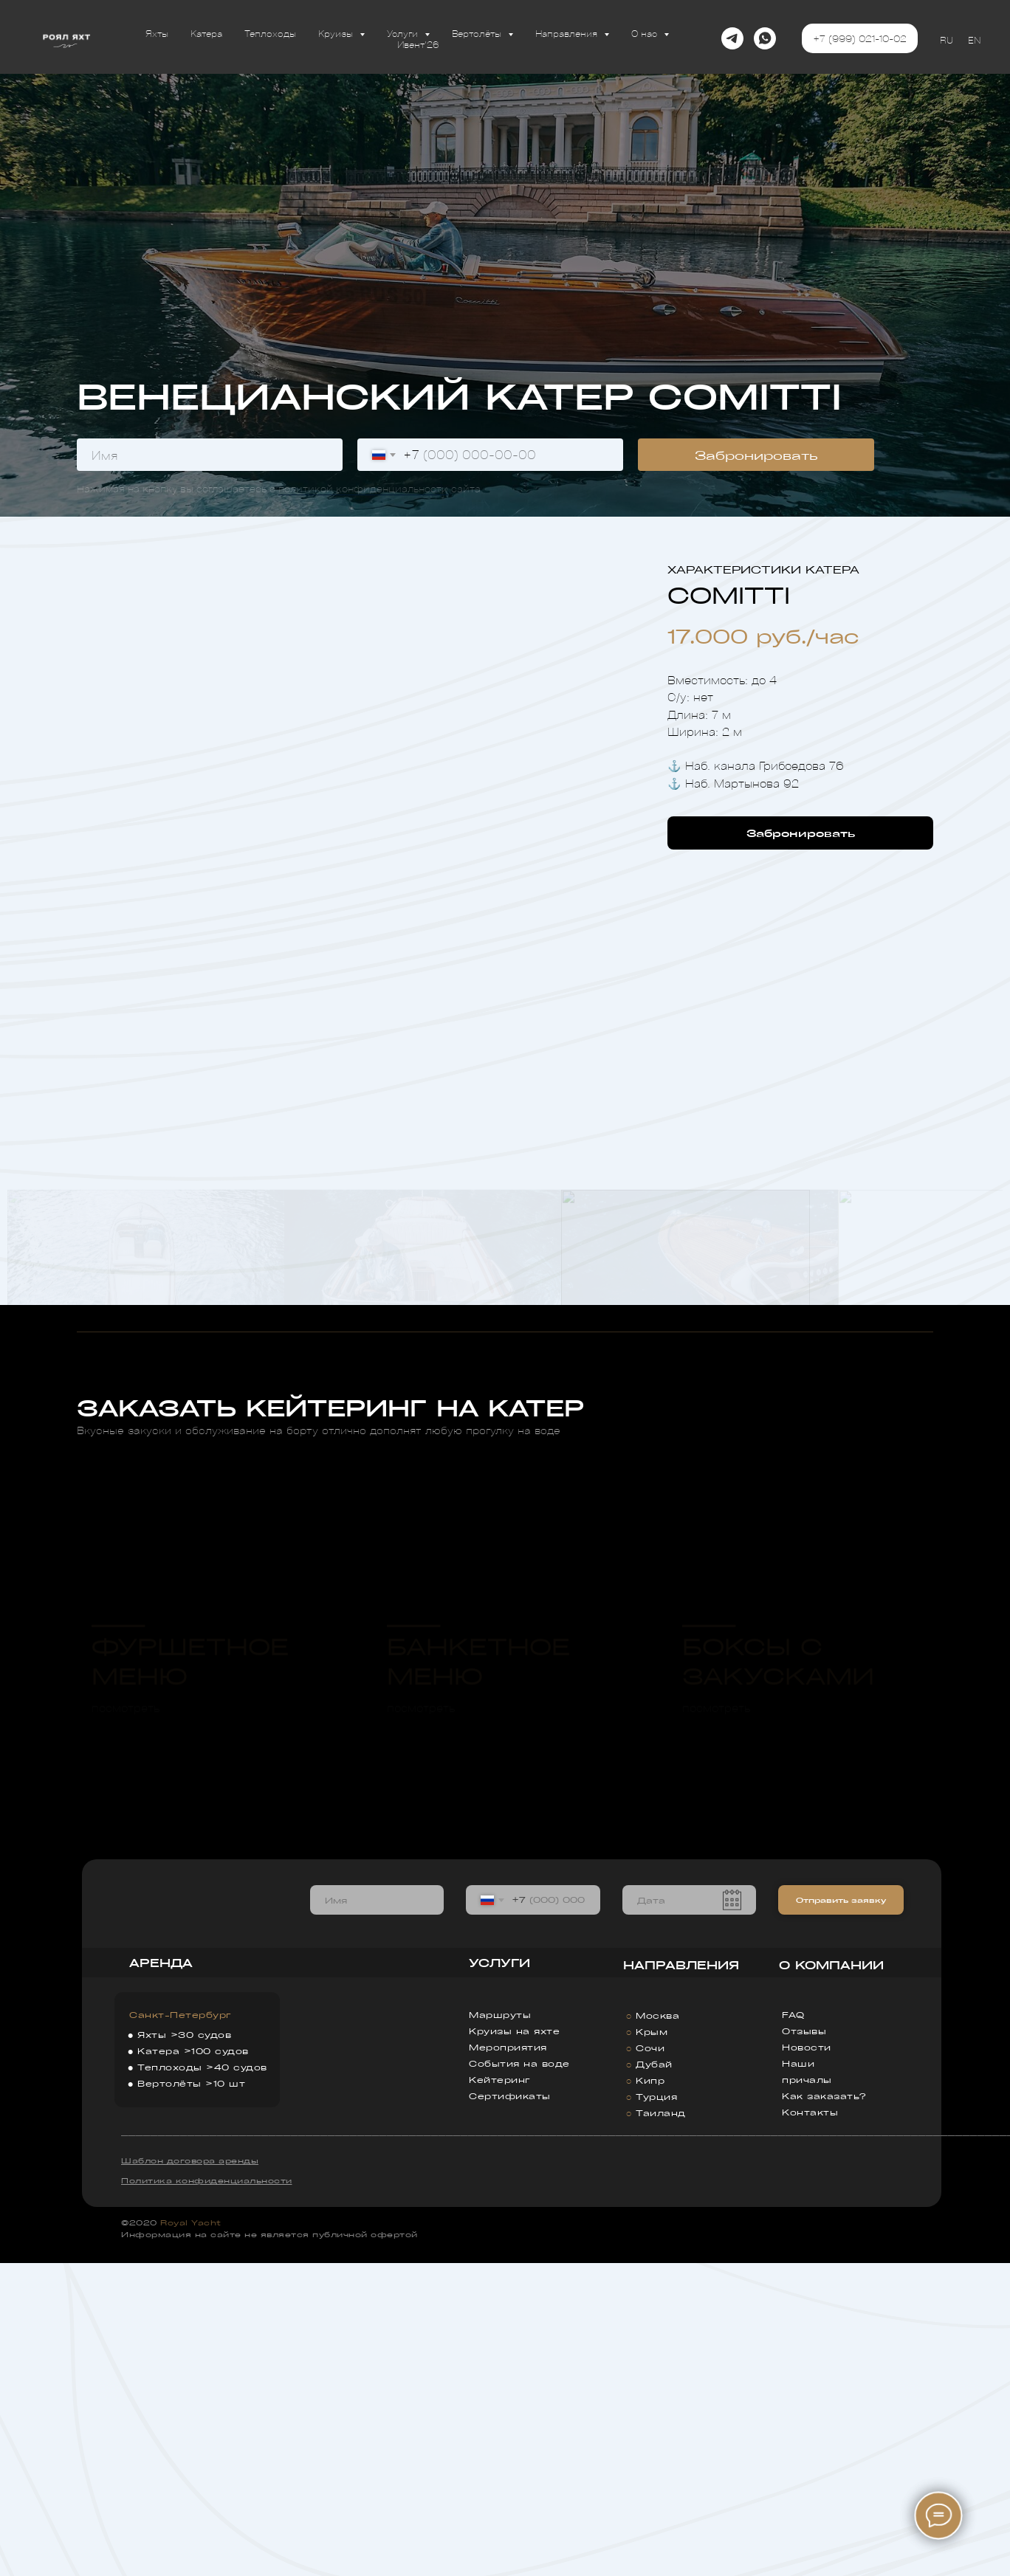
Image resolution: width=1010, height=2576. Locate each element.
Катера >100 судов (193, 2363)
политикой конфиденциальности (363, 488)
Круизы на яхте (514, 2343)
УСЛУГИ (499, 2275)
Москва (657, 2328)
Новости (806, 2360)
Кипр (650, 2393)
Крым (651, 2344)
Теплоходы (270, 32)
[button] (800, 833)
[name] (210, 454)
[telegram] (732, 38)
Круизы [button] (337, 32)
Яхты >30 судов (184, 2347)
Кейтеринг (500, 2392)
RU (946, 39)
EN (974, 39)
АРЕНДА (161, 2274)
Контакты (810, 2425)
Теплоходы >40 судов (202, 2380)
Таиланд (661, 2425)
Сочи (650, 2360)
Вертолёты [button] (478, 32)
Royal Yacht (190, 2535)
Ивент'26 (418, 43)
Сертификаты (510, 2408)
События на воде (519, 2376)
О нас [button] (645, 32)
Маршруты (500, 2327)
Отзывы (804, 2343)
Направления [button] (567, 32)
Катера (206, 32)
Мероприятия (508, 2360)
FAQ (793, 2327)
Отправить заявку (841, 2213)
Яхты (156, 32)
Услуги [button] (404, 32)
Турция (656, 2409)
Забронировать (756, 455)
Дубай (654, 2377)
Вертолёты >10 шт (191, 2396)
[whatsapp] (765, 38)
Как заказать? (824, 2408)
